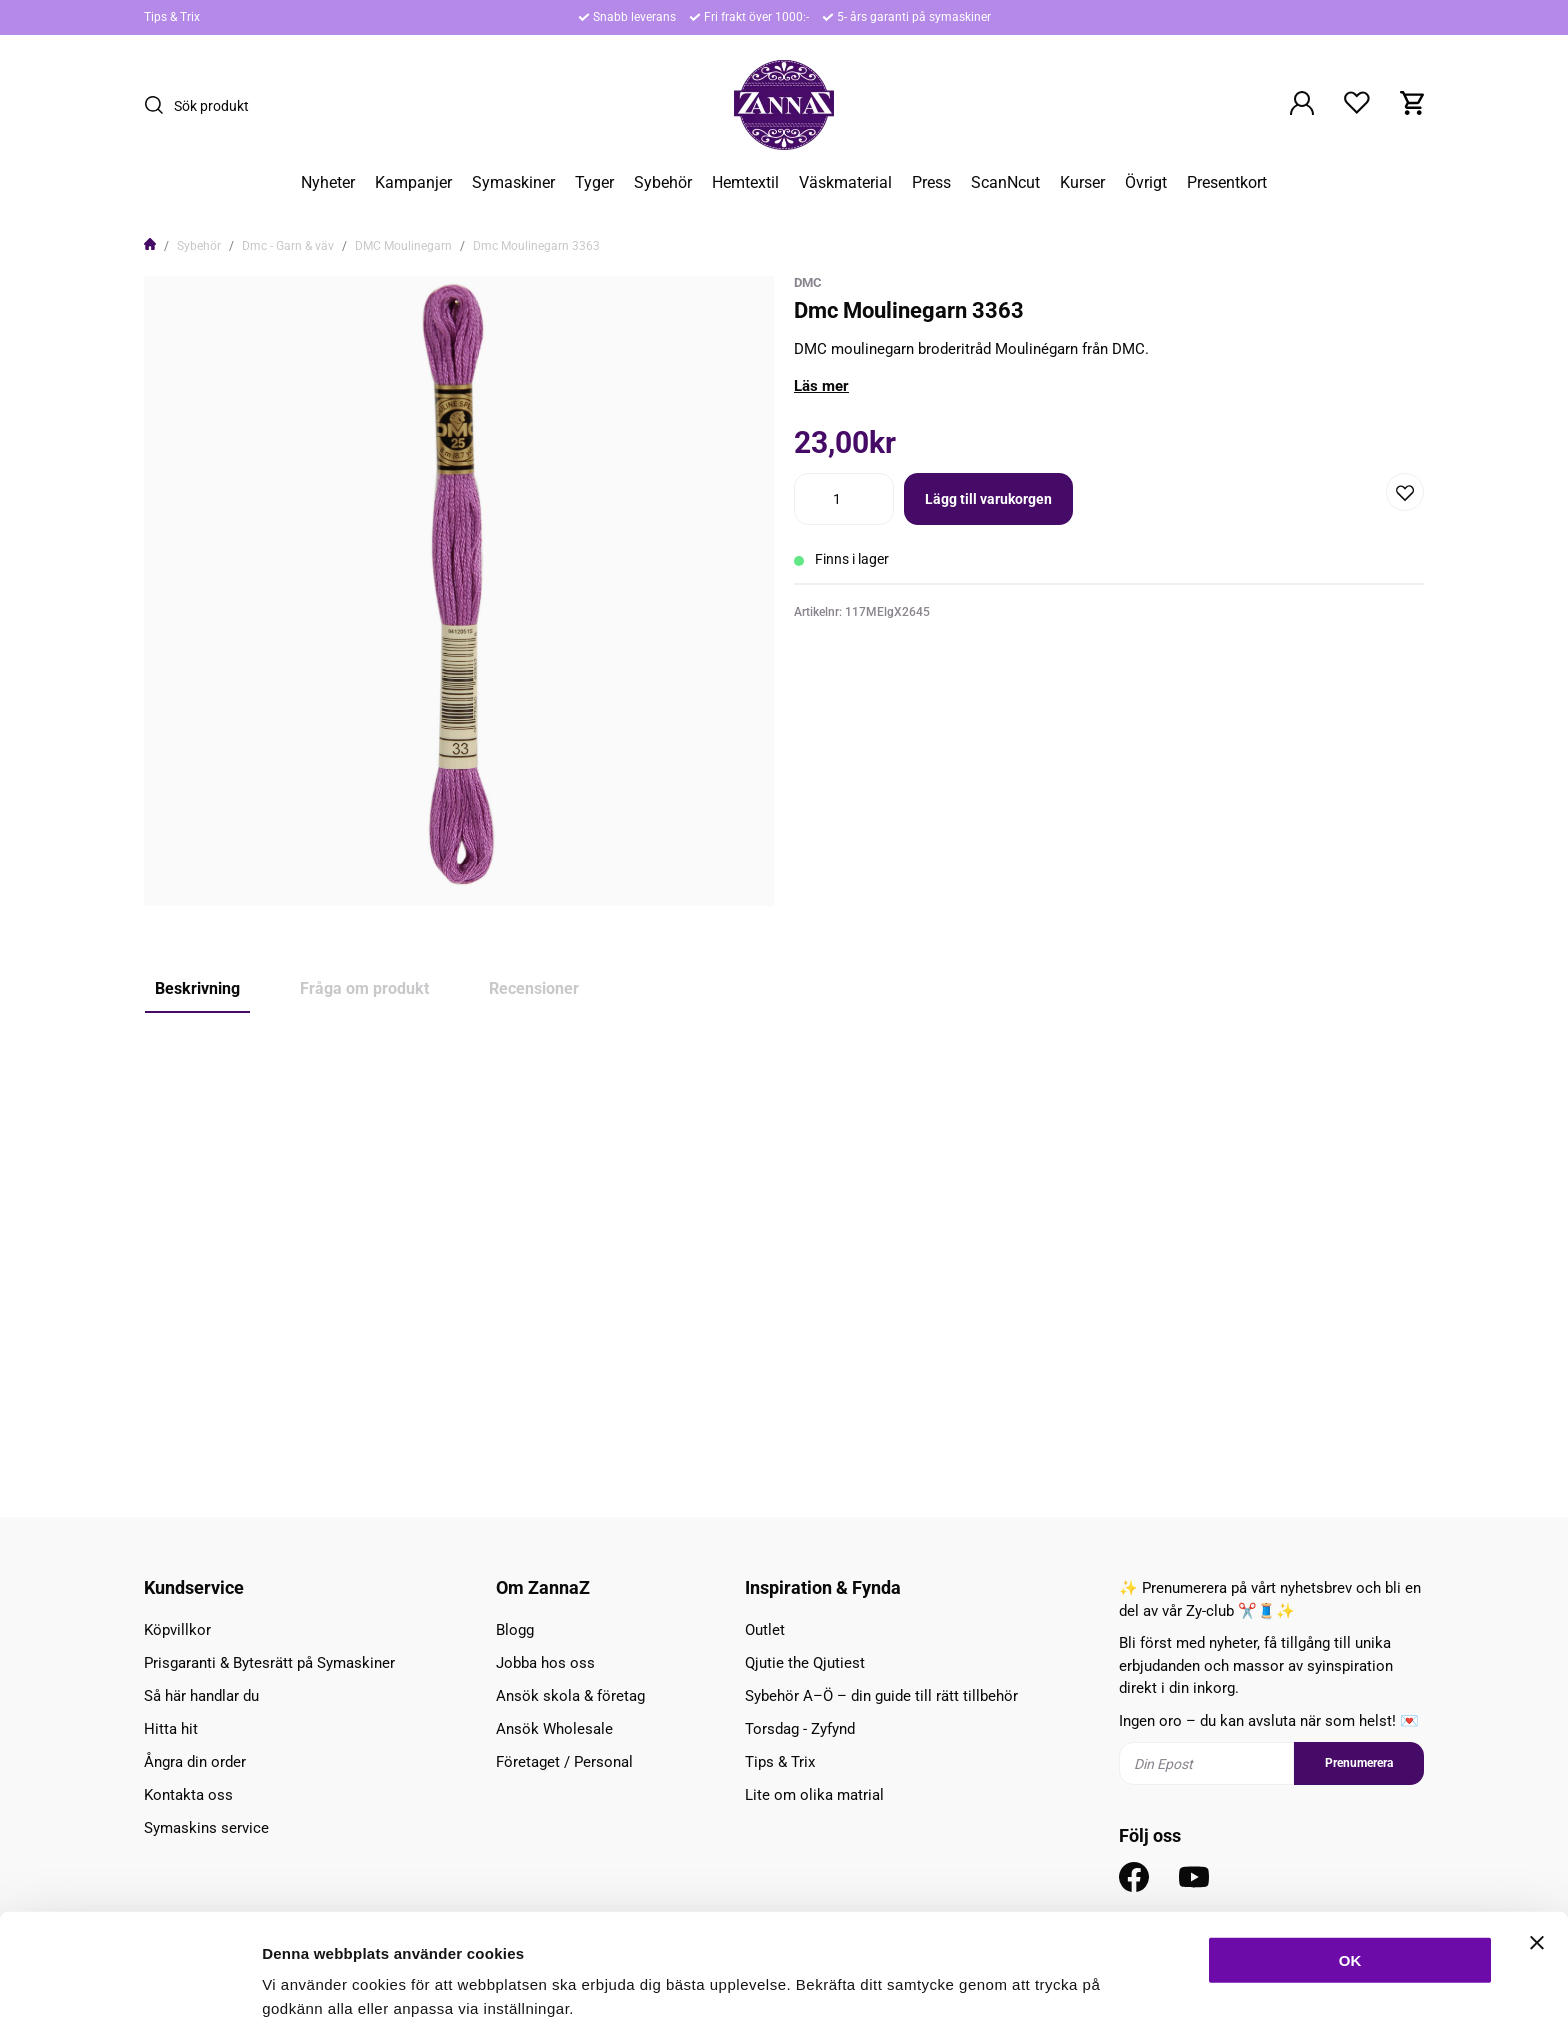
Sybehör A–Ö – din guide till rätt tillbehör (881, 1696)
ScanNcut (1005, 183)
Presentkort (1227, 183)
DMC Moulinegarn (403, 246)
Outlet (765, 1630)
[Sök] (159, 105)
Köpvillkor (177, 1630)
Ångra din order (195, 1762)
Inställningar (1087, 1977)
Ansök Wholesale (554, 1729)
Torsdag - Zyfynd (800, 1729)
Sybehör (663, 183)
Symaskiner (513, 183)
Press (931, 183)
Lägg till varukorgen (988, 499)
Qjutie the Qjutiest (805, 1663)
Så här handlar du (201, 1696)
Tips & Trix (172, 17)
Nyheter (328, 183)
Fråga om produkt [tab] (364, 988)
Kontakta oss (188, 1795)
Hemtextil (745, 183)
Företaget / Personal (564, 1762)
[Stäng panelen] (1537, 1847)
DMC (808, 282)
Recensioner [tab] (534, 988)
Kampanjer (413, 183)
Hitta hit (171, 1729)
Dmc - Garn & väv (288, 246)
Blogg (515, 1630)
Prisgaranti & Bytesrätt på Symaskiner (269, 1663)
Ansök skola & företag (570, 1696)
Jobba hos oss (545, 1663)
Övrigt (1146, 183)
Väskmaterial (845, 183)
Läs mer (821, 386)
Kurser (1082, 183)
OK (1350, 1864)
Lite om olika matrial (814, 1795)
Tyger (594, 183)
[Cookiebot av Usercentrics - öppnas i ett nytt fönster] (129, 1978)
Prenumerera (1359, 1763)
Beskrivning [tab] (197, 988)
